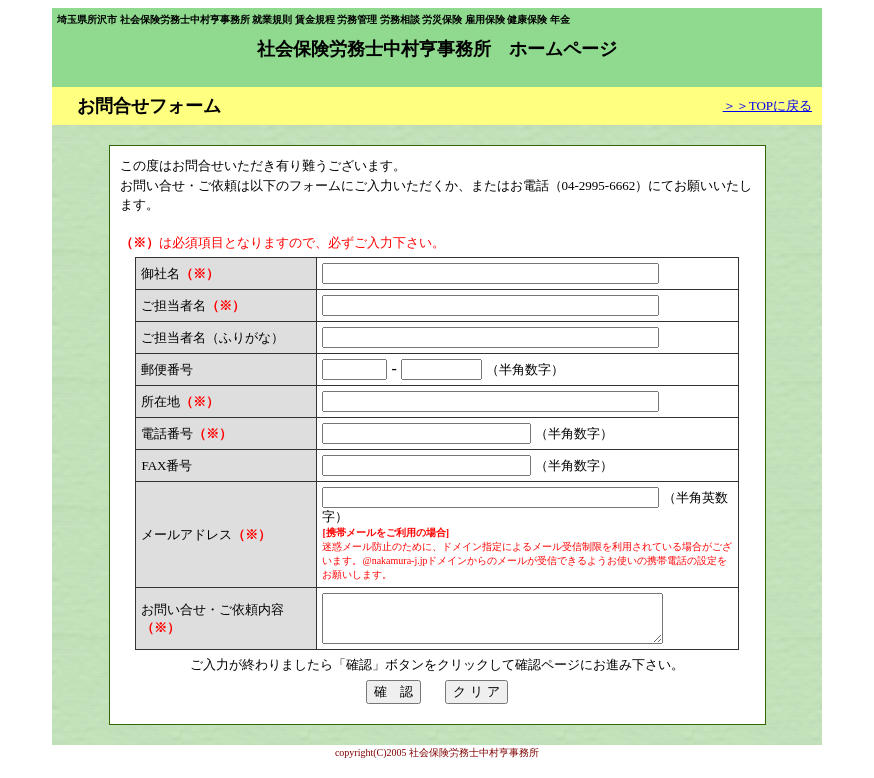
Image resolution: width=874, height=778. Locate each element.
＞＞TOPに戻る (767, 105)
